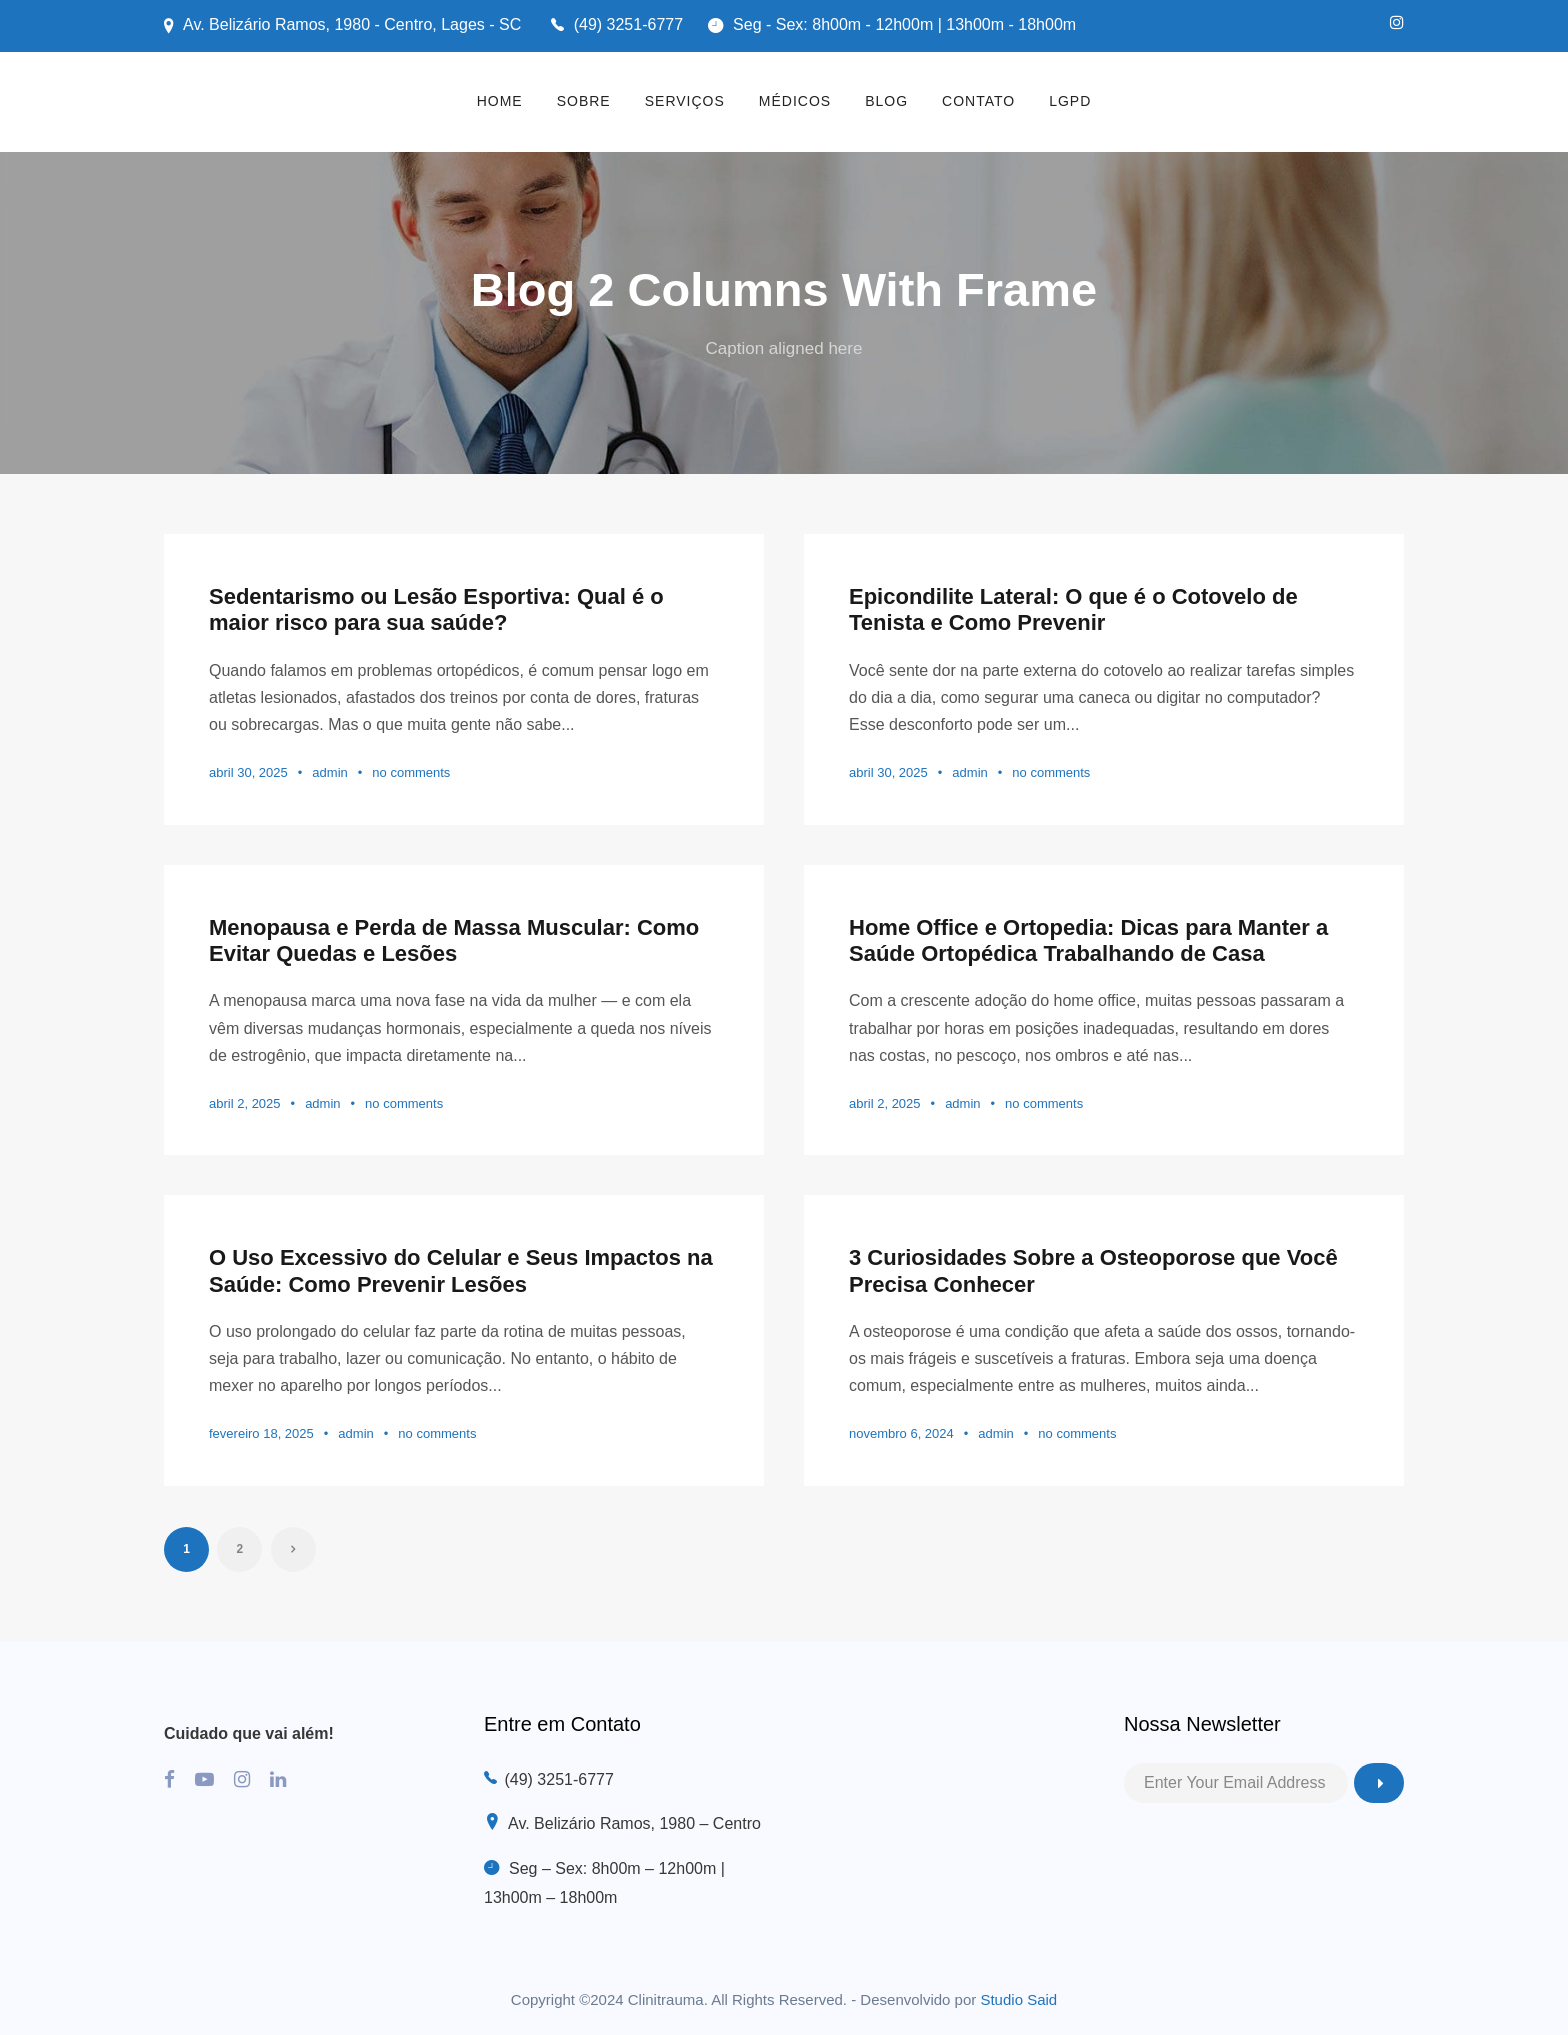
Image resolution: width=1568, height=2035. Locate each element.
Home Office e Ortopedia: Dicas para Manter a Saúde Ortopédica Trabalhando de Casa (1088, 940)
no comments (411, 772)
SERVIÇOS (685, 101)
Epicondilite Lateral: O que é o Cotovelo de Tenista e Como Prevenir (1073, 609)
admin (329, 772)
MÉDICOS (795, 101)
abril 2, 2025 (245, 1103)
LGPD (1070, 101)
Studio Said (1018, 1999)
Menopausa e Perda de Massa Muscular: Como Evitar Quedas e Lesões (454, 940)
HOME (500, 101)
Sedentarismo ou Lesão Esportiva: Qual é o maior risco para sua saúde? (436, 609)
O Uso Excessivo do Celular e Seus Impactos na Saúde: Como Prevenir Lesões (461, 1270)
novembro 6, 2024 (901, 1433)
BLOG (886, 101)
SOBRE (584, 101)
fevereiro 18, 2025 (261, 1433)
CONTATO (978, 101)
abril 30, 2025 (248, 772)
